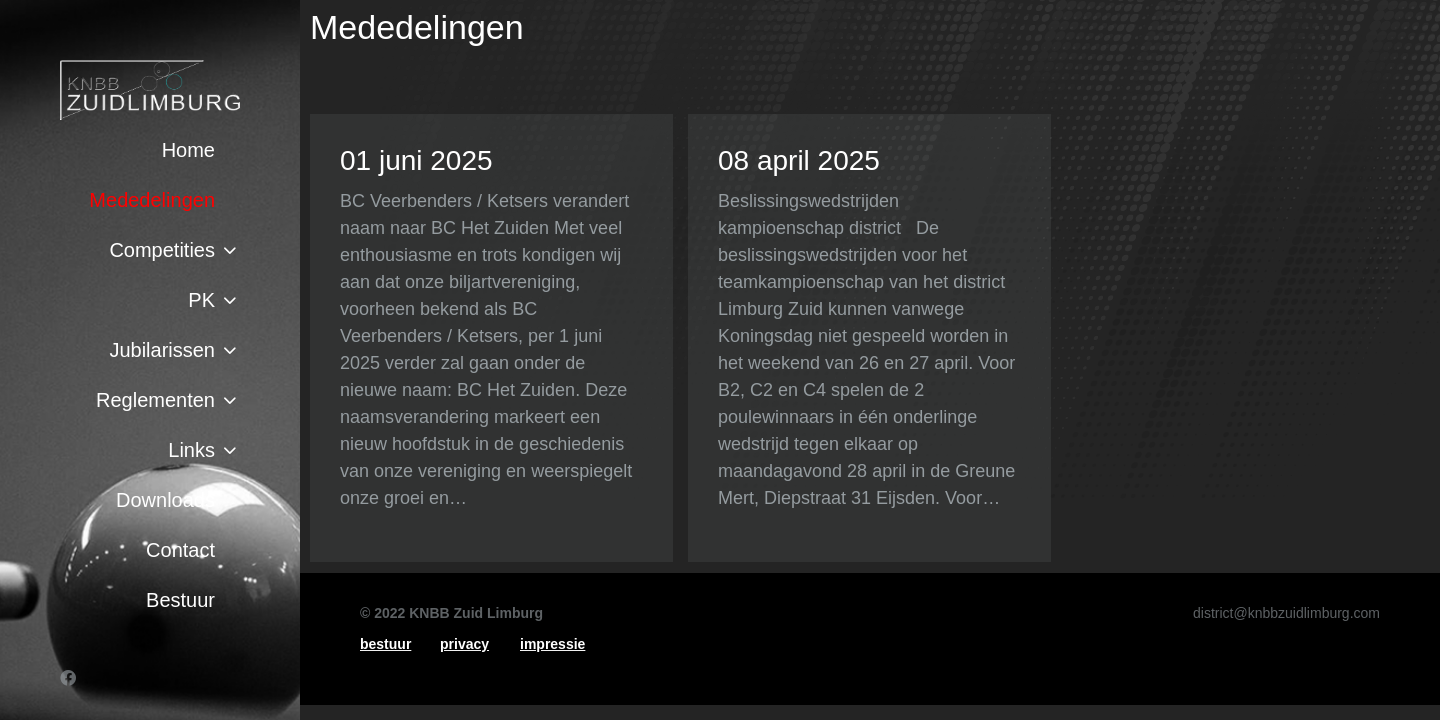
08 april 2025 (799, 160)
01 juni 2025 (416, 160)
